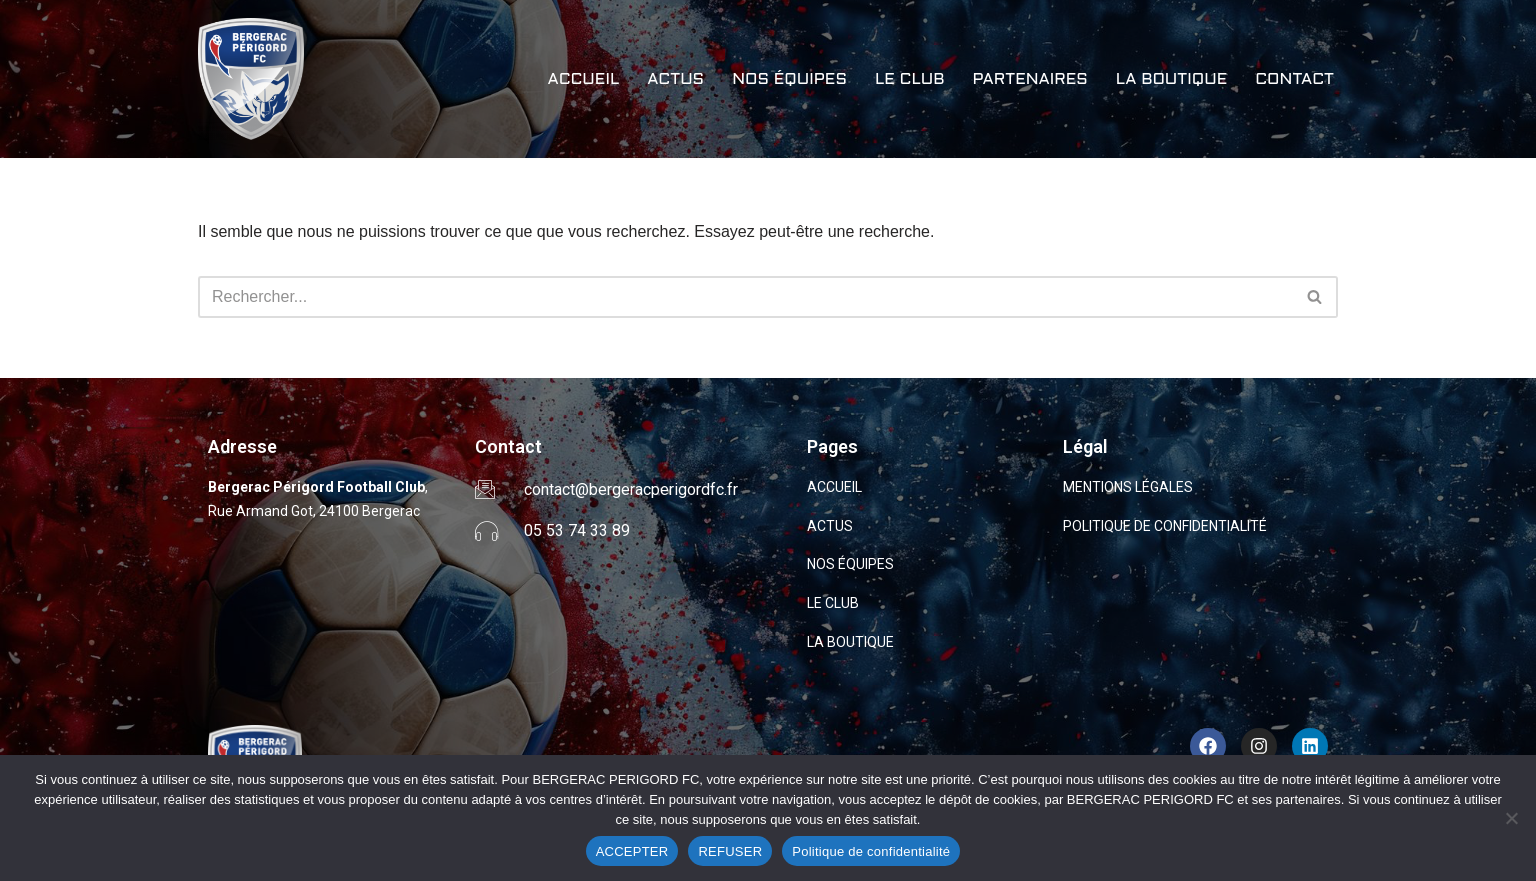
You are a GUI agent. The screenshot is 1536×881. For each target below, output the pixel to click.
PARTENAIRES (1029, 79)
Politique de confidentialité (871, 851)
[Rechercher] (745, 297)
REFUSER (730, 851)
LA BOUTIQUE (1171, 79)
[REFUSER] (1511, 818)
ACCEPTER (632, 851)
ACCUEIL (583, 79)
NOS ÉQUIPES (789, 79)
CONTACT (1294, 79)
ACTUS (675, 79)
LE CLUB (910, 79)
